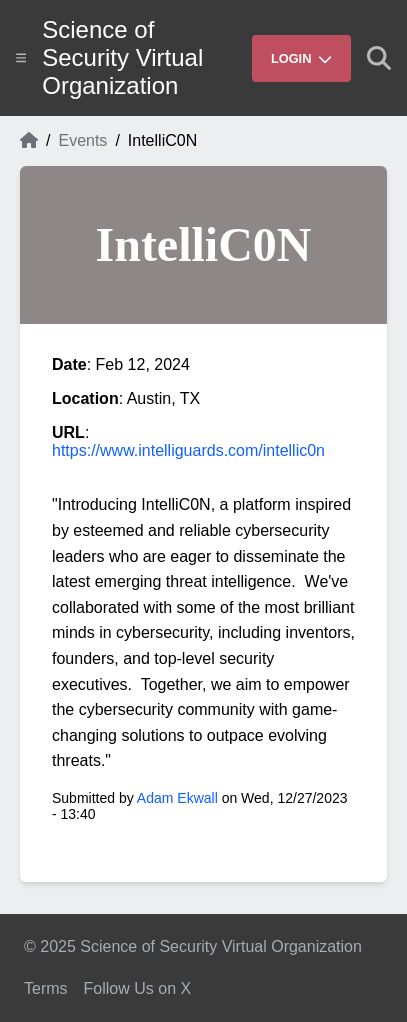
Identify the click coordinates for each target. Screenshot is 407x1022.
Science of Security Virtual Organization (122, 57)
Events (82, 140)
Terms (46, 988)
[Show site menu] (21, 58)
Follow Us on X (138, 988)
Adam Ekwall (177, 798)
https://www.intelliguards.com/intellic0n (188, 450)
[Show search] (379, 58)
